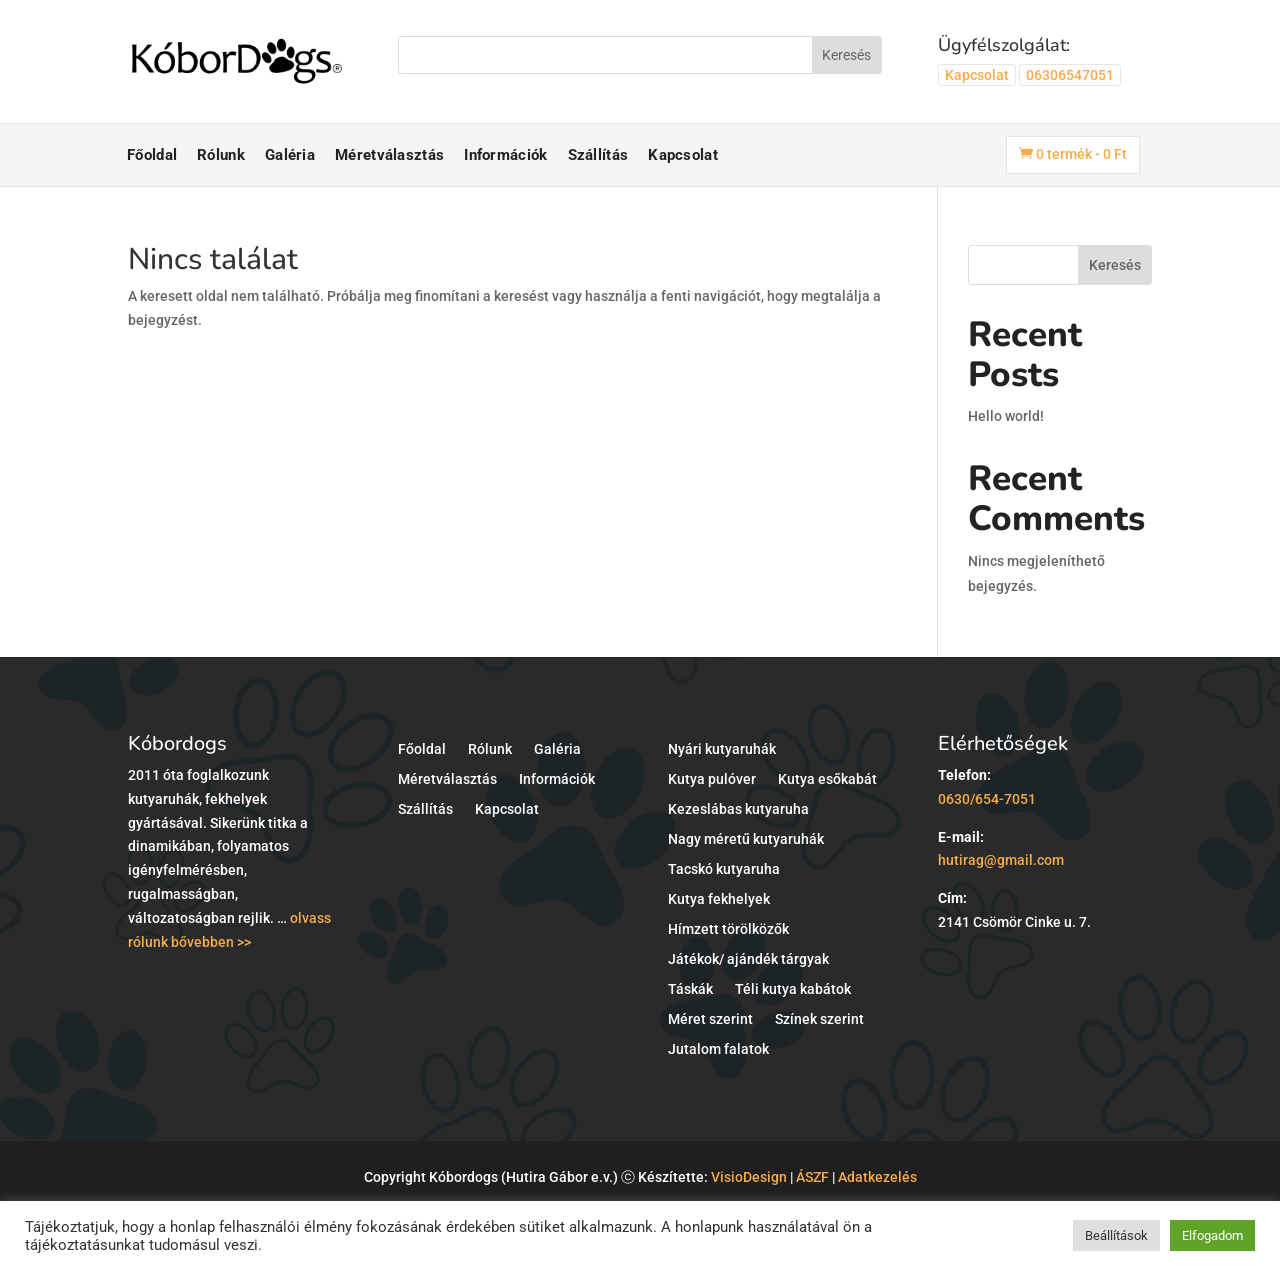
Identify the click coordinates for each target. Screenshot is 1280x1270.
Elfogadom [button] (1212, 1235)
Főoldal (152, 155)
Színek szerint (819, 1019)
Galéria (290, 155)
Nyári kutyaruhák (722, 749)
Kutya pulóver (712, 779)
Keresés (1115, 265)
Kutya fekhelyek (719, 899)
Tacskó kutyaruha (724, 869)
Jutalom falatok (718, 1049)
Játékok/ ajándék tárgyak (748, 959)
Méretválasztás (389, 155)
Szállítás (598, 155)
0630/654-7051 (987, 799)
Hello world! (1006, 416)
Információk (505, 155)
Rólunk (221, 155)
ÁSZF (812, 1177)
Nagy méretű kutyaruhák (746, 839)
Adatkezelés (877, 1177)
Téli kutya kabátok (793, 989)
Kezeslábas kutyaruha (738, 809)
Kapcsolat (977, 75)
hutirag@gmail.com (1001, 860)
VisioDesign (749, 1177)
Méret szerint (710, 1019)
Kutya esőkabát (827, 779)
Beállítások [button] (1116, 1235)
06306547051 (1070, 75)
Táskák (690, 989)
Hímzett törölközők (728, 929)
